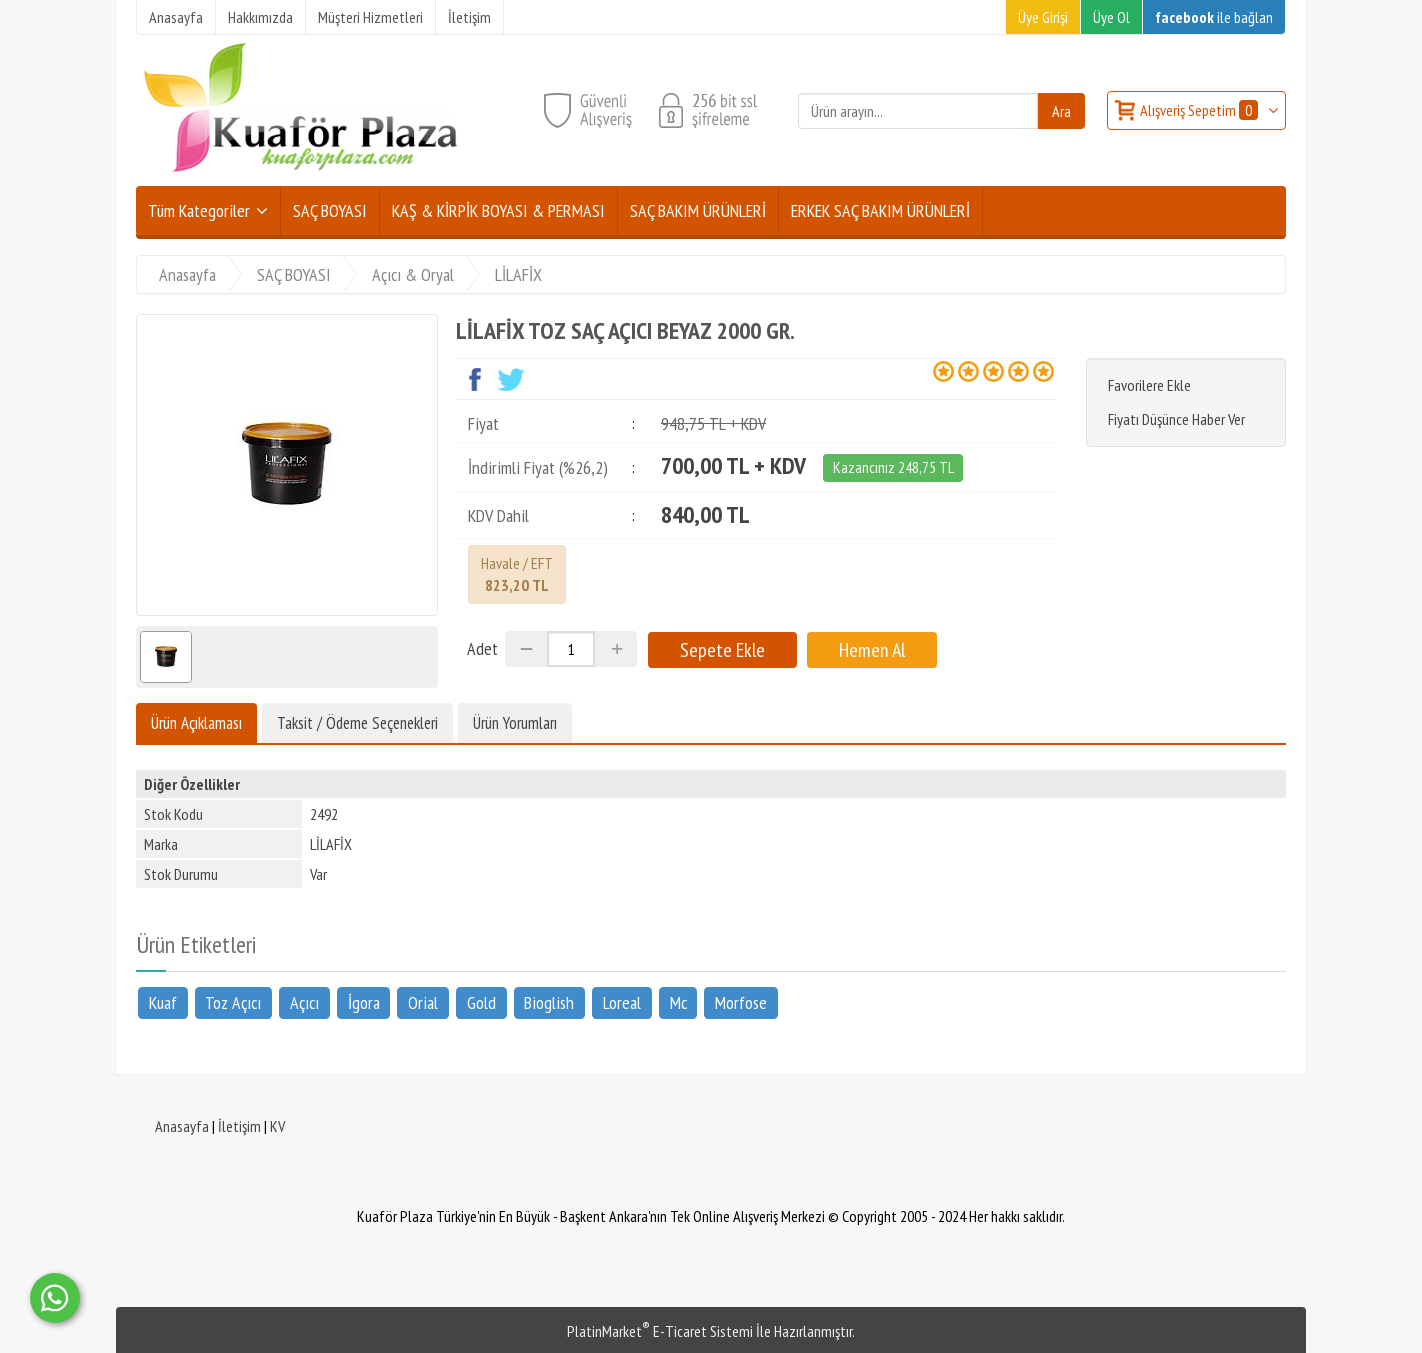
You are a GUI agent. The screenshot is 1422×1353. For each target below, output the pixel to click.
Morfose (741, 1002)
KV (277, 1126)
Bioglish (549, 1002)
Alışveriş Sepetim (1200, 110)
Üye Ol (1111, 17)
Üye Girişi (1043, 17)
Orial (423, 1002)
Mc (678, 1002)
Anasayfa (182, 1126)
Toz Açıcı (233, 1002)
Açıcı (304, 1002)
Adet (482, 648)
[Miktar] (571, 649)
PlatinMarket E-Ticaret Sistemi (660, 1331)
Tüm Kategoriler (199, 210)
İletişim (239, 1126)
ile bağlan (1214, 17)
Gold (481, 1002)
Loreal (622, 1002)
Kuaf (163, 1002)
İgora (364, 1002)
